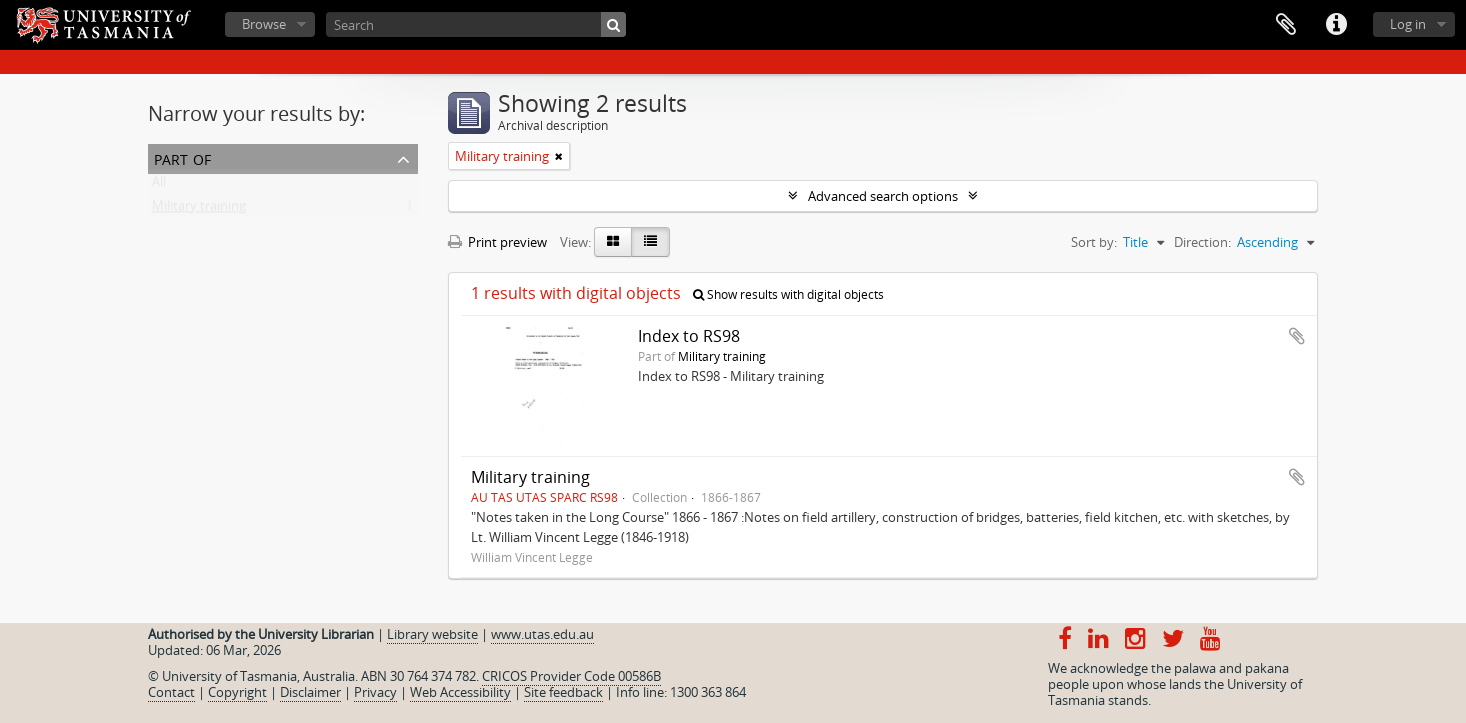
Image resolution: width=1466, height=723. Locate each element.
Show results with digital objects (788, 294)
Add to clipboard (1297, 336)
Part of (182, 157)
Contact (171, 692)
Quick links (1336, 25)
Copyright (237, 692)
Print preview (497, 242)
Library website (432, 634)
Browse (264, 24)
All (159, 186)
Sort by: (1094, 242)
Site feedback (563, 692)
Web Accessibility (460, 692)
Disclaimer (310, 692)
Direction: (1202, 242)
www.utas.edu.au (542, 634)
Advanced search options (883, 196)
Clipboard (1286, 25)
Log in (1408, 24)
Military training (199, 210)
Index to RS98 (689, 336)
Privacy (375, 692)
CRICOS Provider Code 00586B (571, 676)
